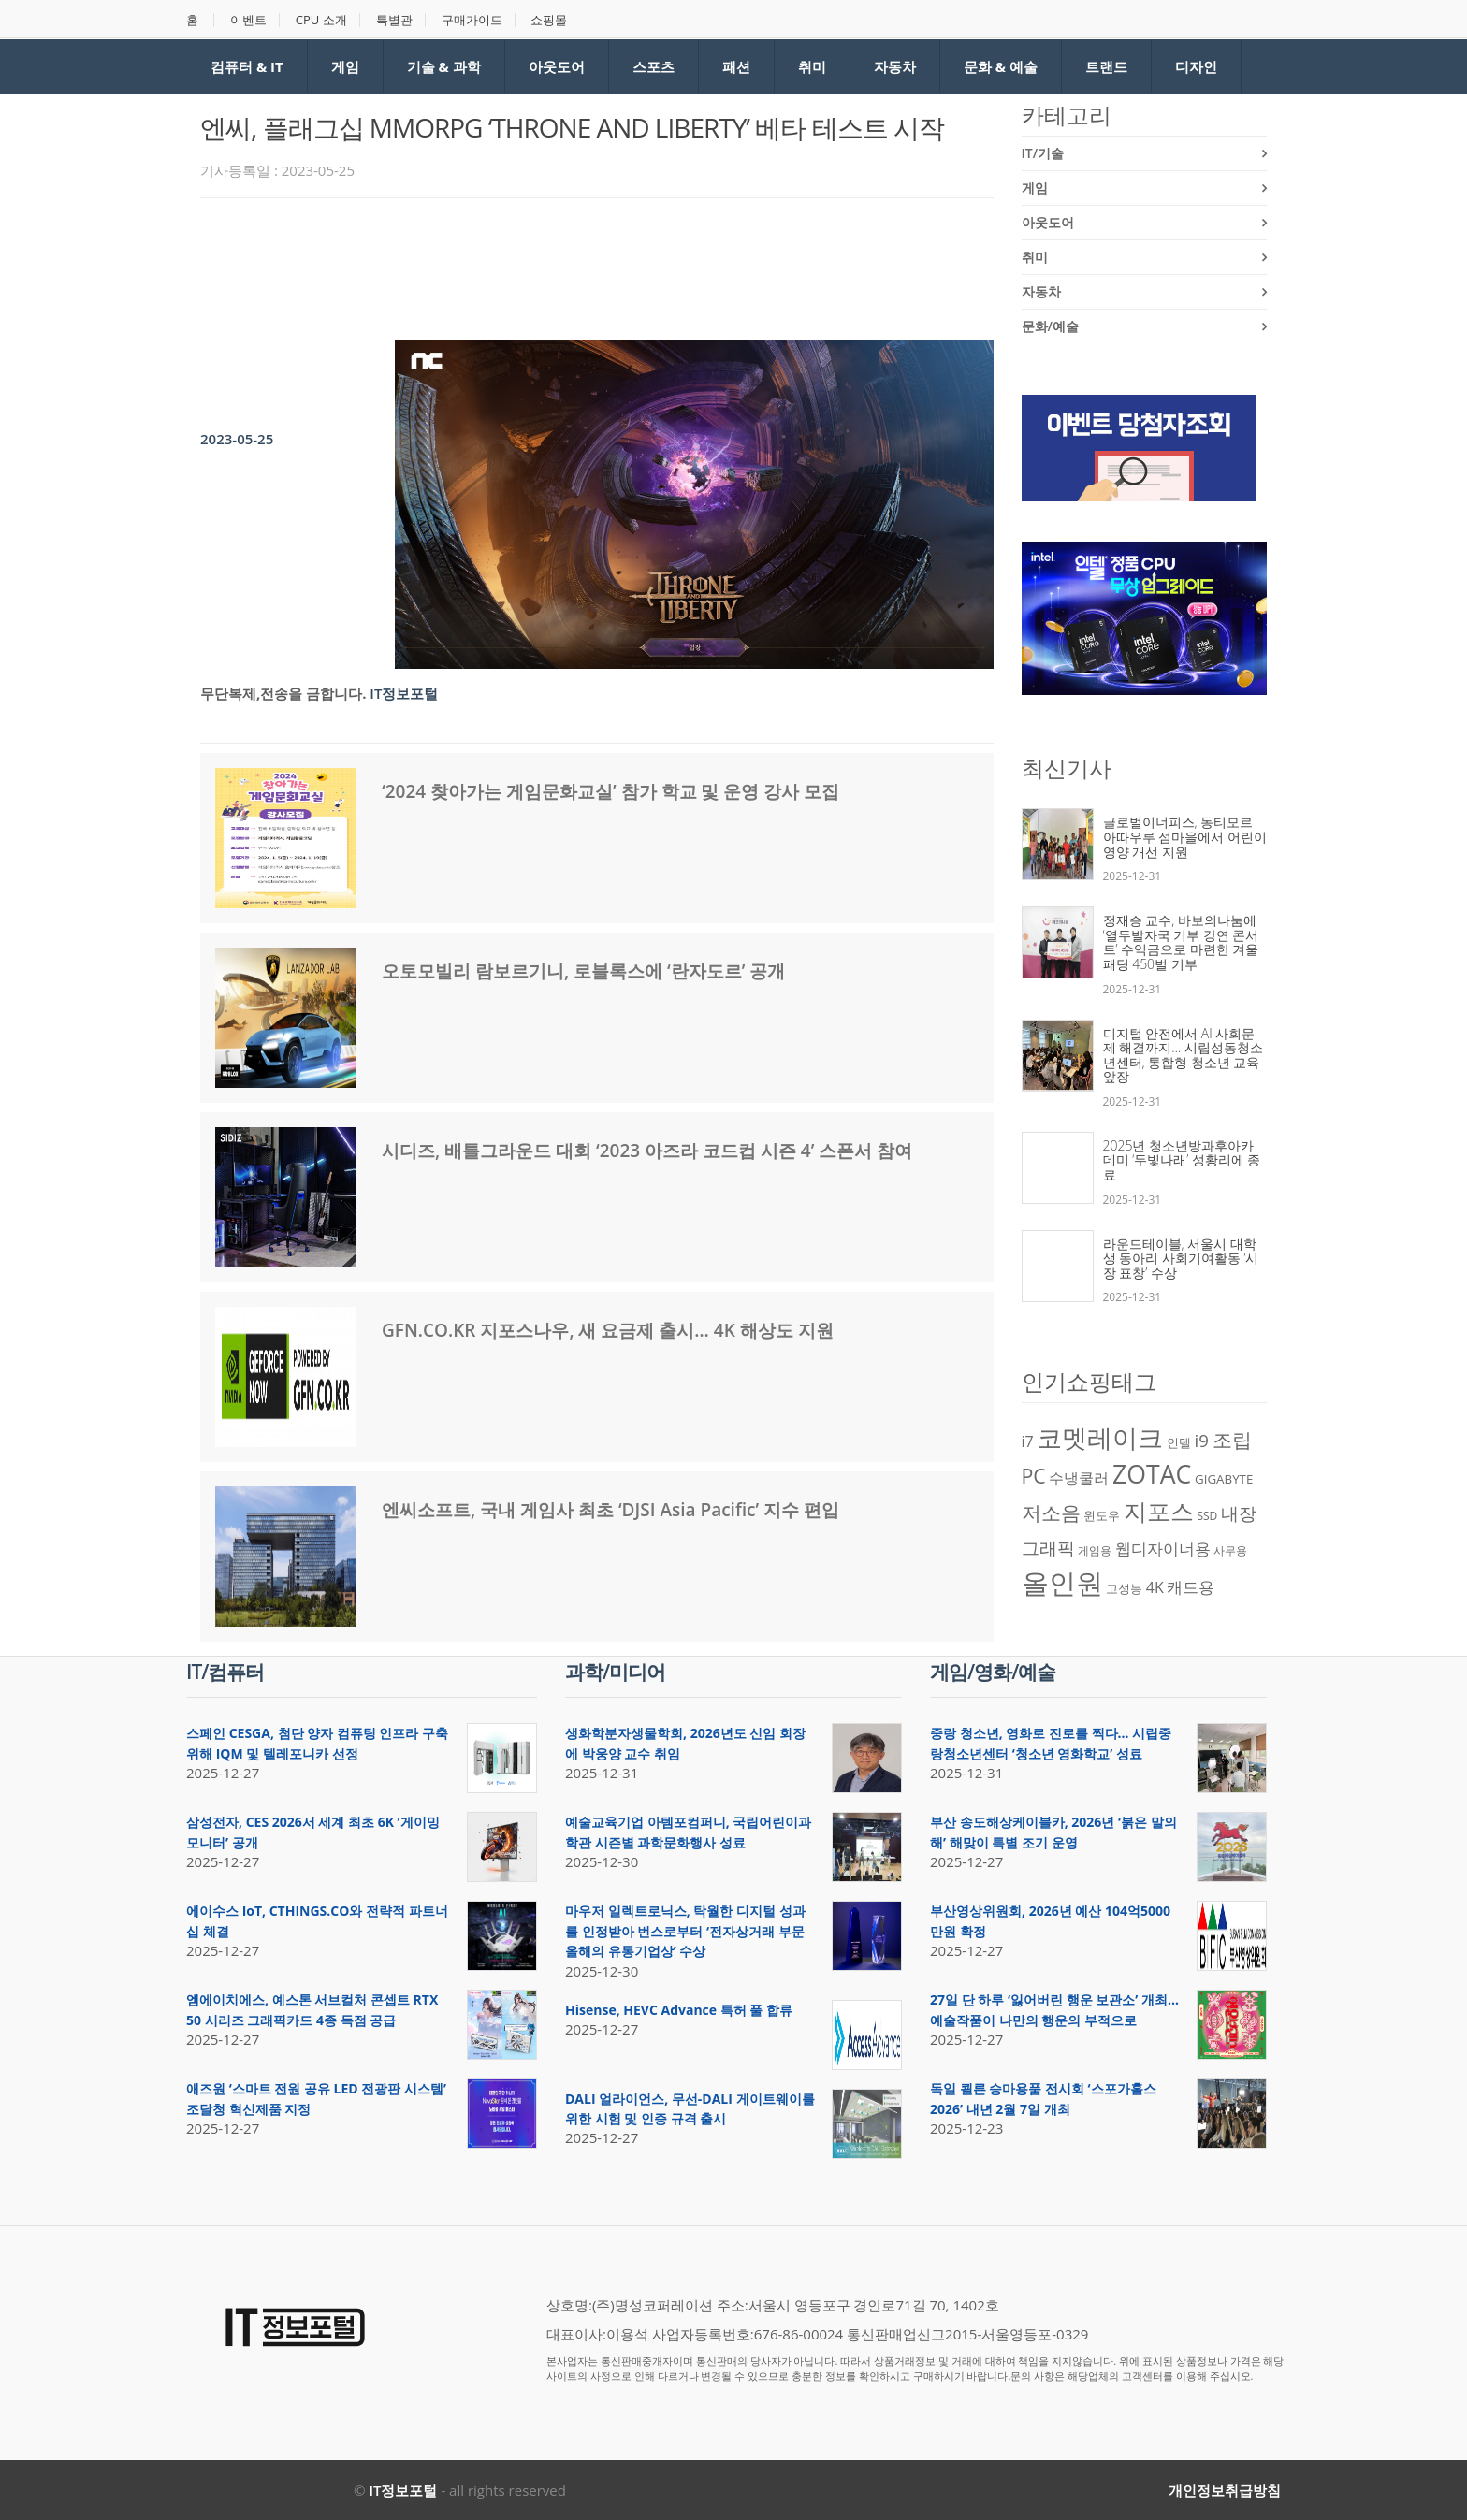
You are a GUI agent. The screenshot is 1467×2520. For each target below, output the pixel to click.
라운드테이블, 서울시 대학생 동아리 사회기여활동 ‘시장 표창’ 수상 (1181, 1258)
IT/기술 (1043, 153)
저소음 (1051, 1512)
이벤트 (248, 20)
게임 (345, 66)
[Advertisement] (540, 264)
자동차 (895, 66)
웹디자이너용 (1163, 1548)
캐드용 (1190, 1586)
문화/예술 (1050, 326)
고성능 (1124, 1588)
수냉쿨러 (1079, 1478)
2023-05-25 (236, 438)
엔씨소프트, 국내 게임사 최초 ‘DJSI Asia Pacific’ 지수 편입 (610, 1510)
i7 (1028, 1441)
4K (1155, 1587)
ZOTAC (1151, 1474)
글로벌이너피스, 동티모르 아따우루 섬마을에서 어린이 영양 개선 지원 (1185, 836)
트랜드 (1106, 66)
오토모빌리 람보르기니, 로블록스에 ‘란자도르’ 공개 (583, 971)
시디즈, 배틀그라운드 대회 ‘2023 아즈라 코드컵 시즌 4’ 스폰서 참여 (647, 1150)
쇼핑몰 (548, 20)
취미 (812, 66)
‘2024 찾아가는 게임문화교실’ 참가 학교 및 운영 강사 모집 (610, 791)
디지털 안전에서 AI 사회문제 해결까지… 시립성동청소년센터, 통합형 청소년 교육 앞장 (1183, 1055)
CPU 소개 (321, 20)
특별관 (394, 20)
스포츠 (653, 66)
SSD (1207, 1516)
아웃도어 (557, 66)
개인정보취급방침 (1225, 2490)
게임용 (1094, 1550)
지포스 (1159, 1511)
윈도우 (1101, 1515)
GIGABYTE (1224, 1478)
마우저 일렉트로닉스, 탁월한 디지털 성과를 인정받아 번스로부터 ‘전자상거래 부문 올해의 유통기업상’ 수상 (685, 1931)
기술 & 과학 (444, 66)
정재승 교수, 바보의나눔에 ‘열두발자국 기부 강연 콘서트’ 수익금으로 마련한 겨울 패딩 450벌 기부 (1181, 942)
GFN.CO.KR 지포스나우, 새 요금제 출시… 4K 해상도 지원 (608, 1330)
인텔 (1179, 1442)
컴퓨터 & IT (247, 66)
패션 (736, 66)
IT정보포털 (404, 693)
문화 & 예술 (1001, 66)
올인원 (1062, 1582)
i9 (1202, 1440)
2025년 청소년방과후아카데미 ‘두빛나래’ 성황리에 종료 (1182, 1160)
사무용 (1230, 1550)
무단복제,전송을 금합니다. (283, 693)
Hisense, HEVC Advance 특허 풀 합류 (678, 2010)
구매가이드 (472, 20)
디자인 (1196, 66)
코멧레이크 (1100, 1438)
